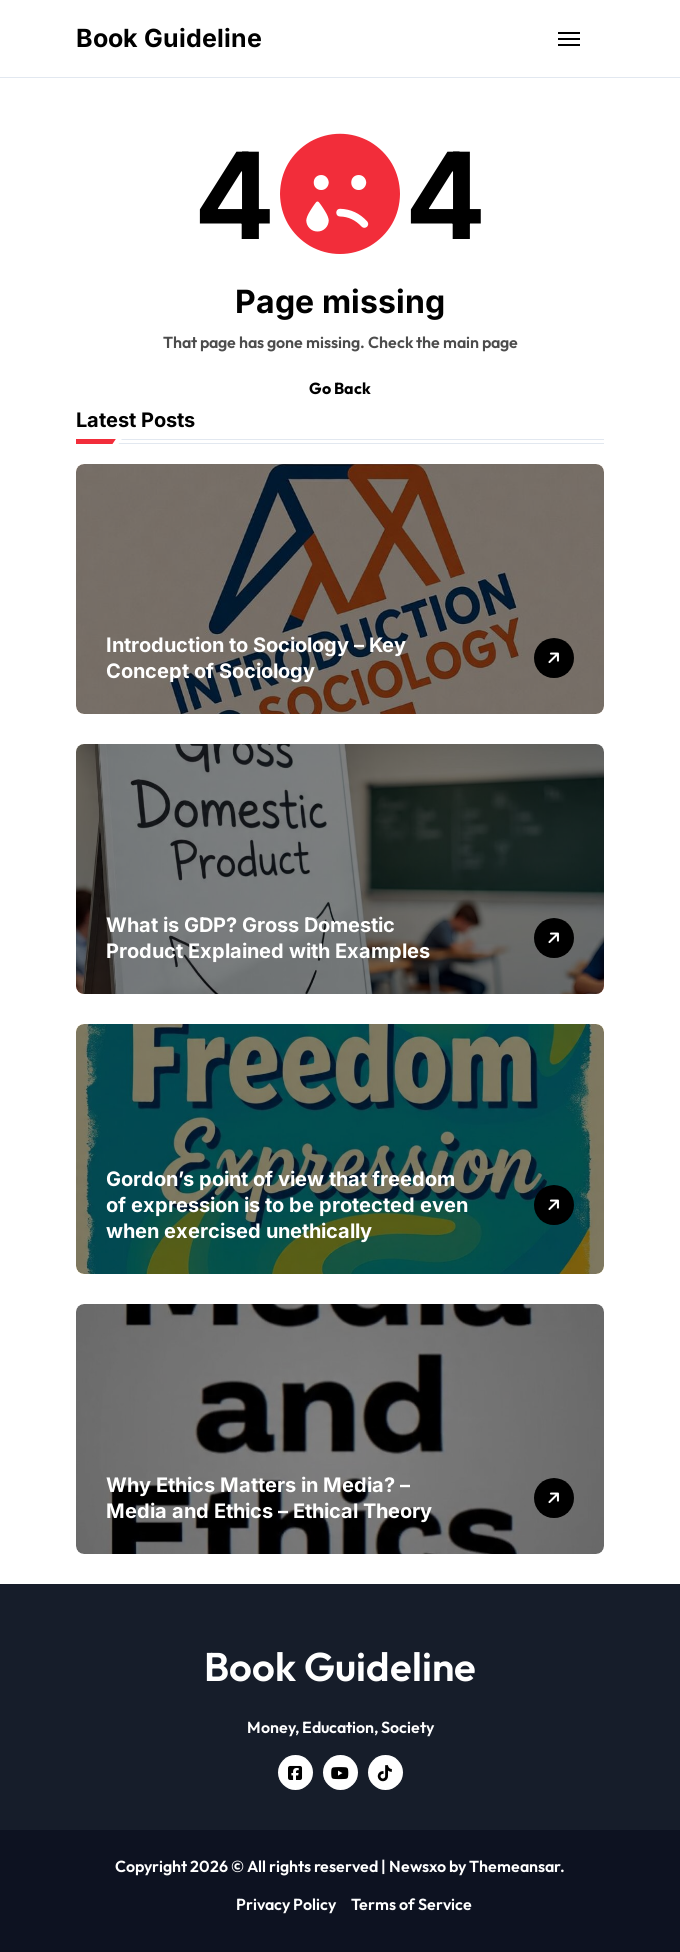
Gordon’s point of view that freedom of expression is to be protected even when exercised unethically (287, 1205)
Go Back (340, 388)
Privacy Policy (286, 1904)
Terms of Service (411, 1904)
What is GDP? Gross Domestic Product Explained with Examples (268, 938)
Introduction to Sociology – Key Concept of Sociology (256, 658)
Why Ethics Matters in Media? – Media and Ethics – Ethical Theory (269, 1498)
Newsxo (417, 1866)
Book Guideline (169, 38)
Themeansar (514, 1866)
